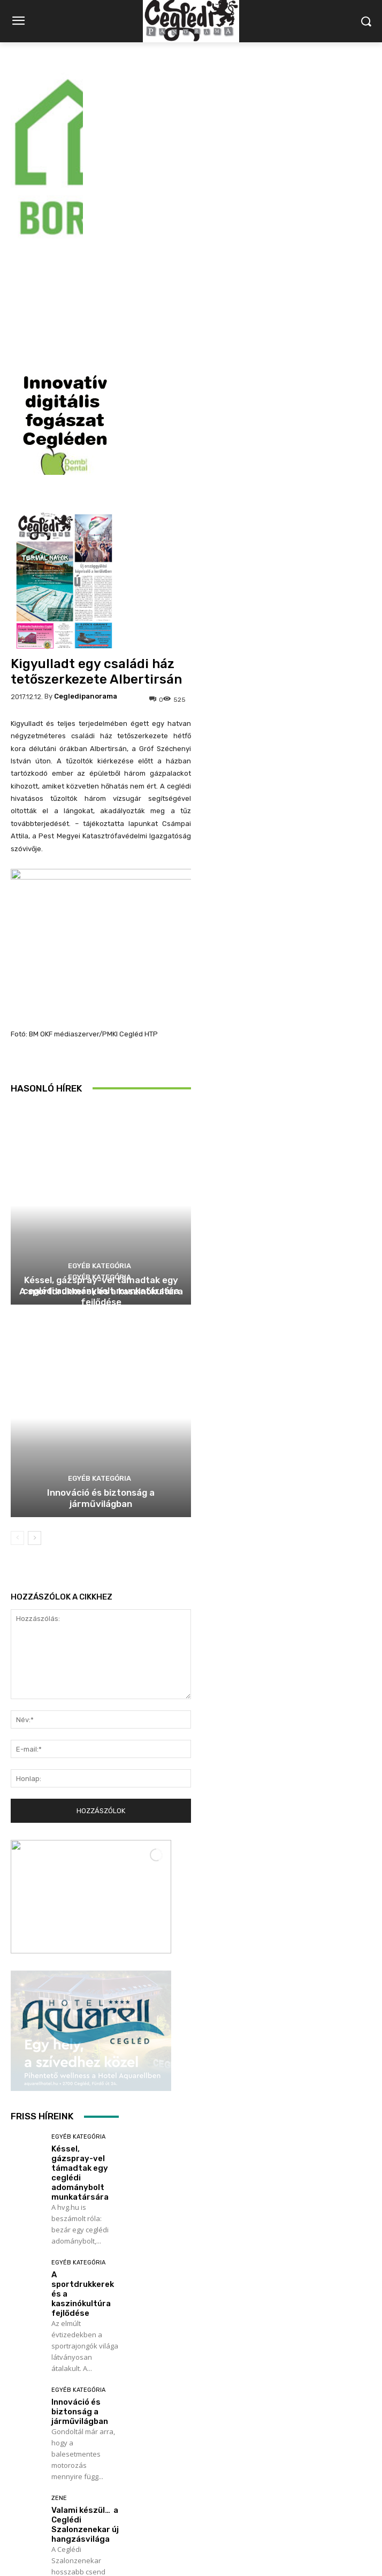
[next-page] (34, 1302)
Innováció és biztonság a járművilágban (101, 1261)
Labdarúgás (71, 2380)
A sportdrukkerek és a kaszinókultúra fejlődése (101, 1060)
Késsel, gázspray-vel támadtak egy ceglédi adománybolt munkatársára (80, 1937)
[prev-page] (17, 1302)
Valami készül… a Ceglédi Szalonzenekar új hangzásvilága (85, 2288)
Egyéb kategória (99, 1040)
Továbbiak (65, 2458)
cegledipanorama (85, 460)
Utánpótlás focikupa (73, 2396)
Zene (59, 2262)
